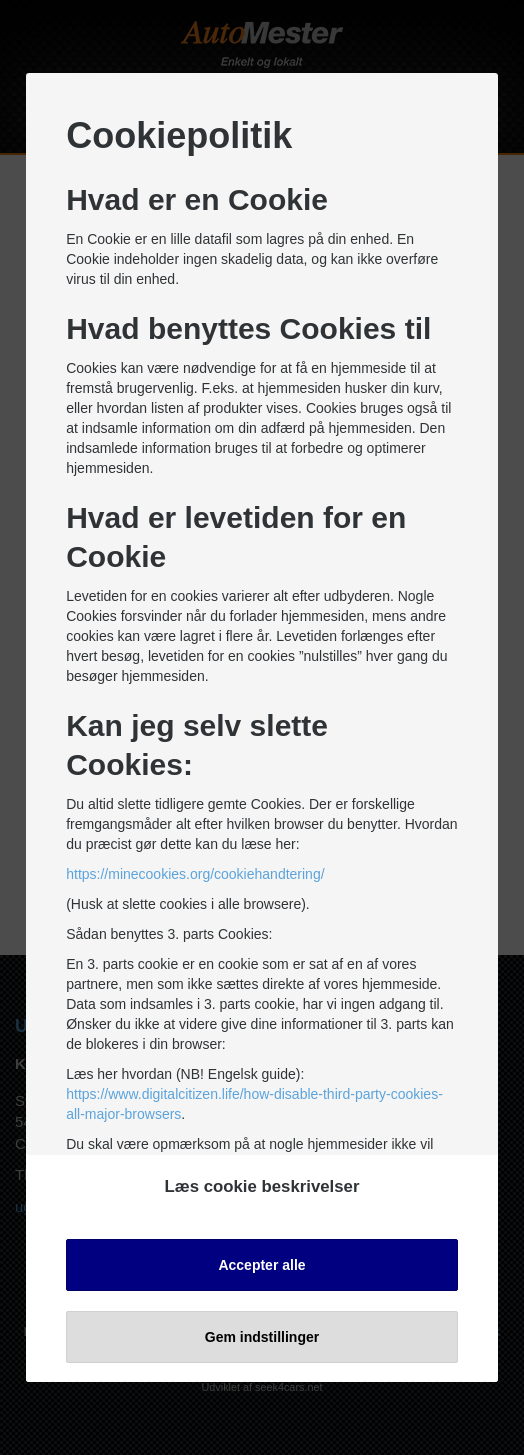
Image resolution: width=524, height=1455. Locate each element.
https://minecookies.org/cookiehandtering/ (195, 874)
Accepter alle (261, 1264)
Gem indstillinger (262, 1336)
